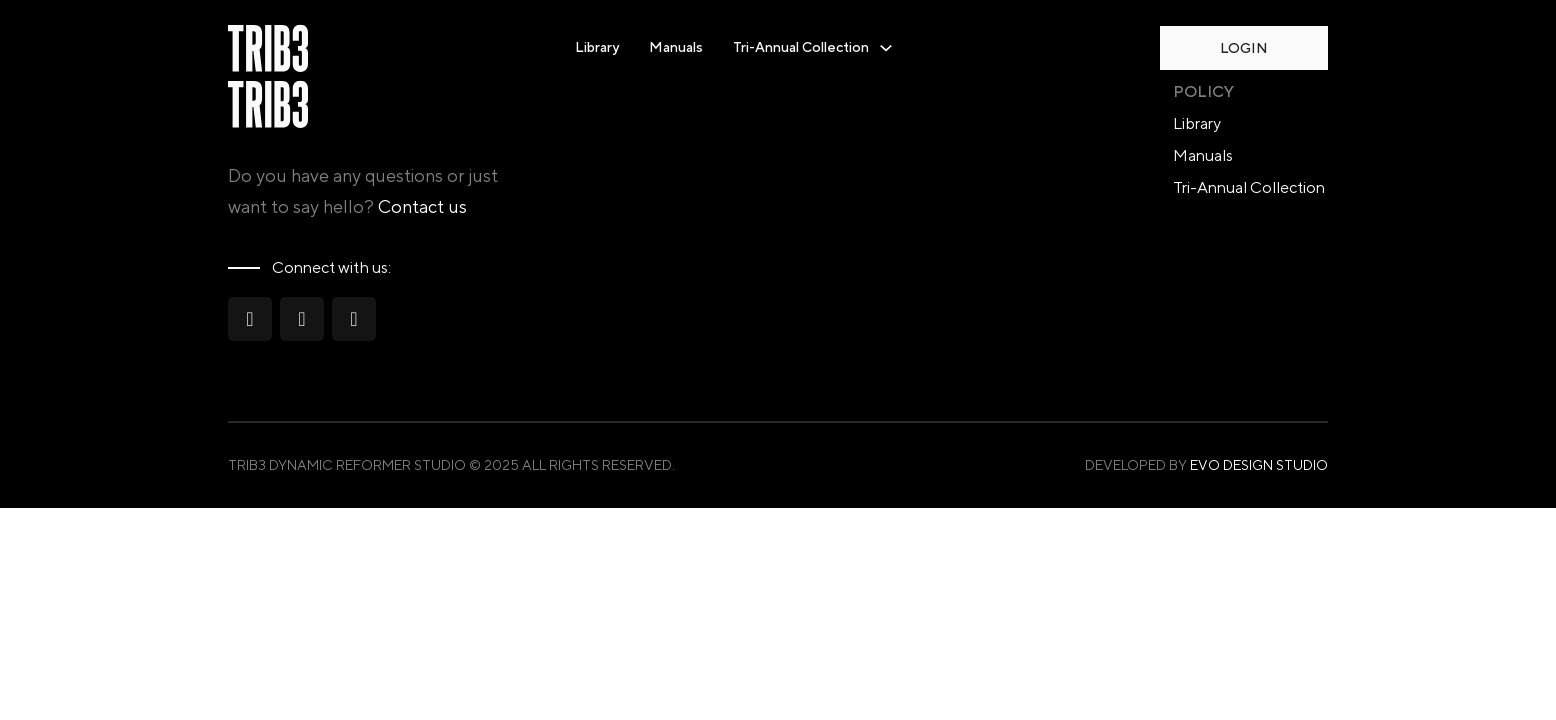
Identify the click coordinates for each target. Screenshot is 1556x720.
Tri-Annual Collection (1249, 187)
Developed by (1206, 465)
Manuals (676, 47)
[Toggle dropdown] (886, 48)
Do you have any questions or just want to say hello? (363, 191)
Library (597, 47)
